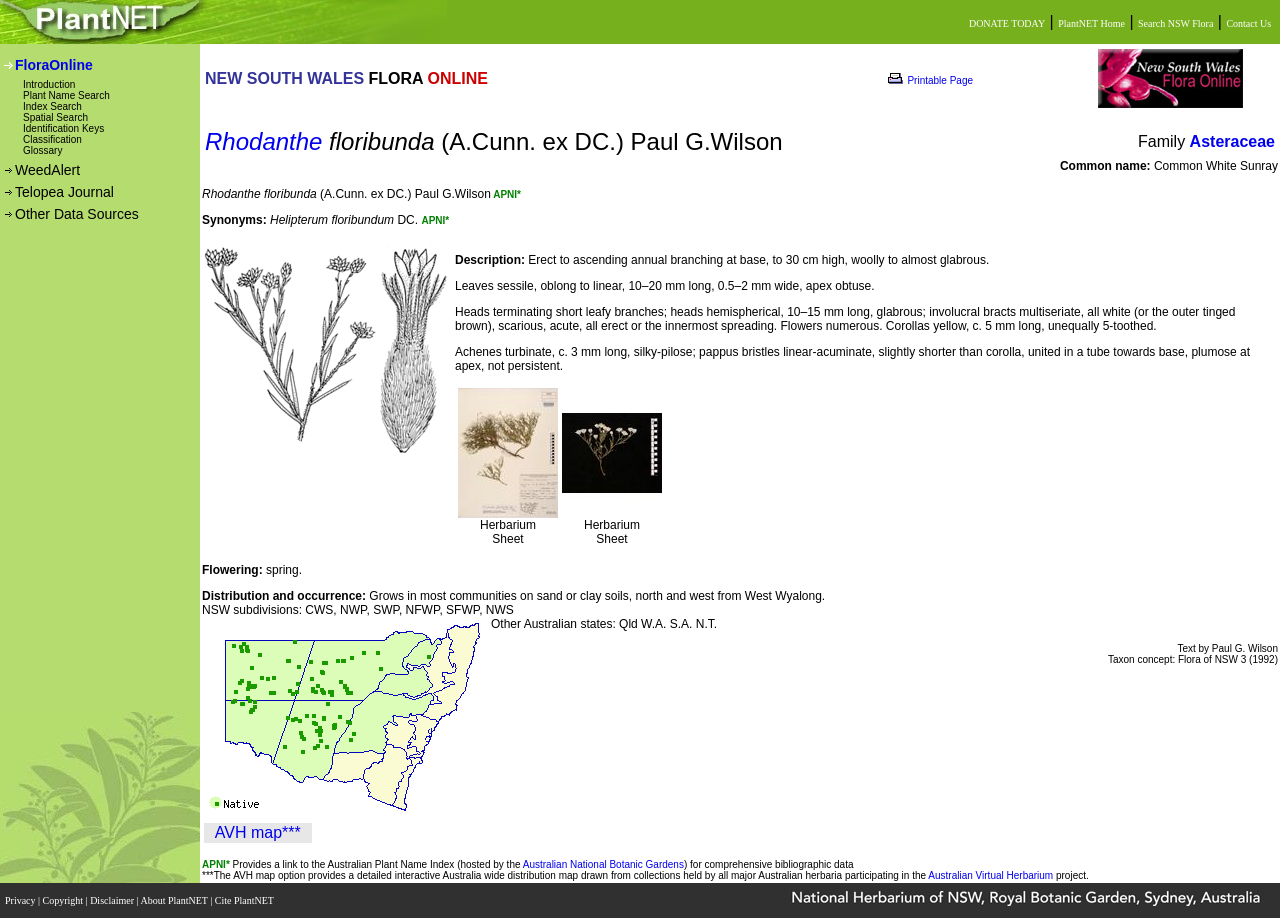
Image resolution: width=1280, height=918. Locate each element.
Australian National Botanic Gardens (603, 864)
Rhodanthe (263, 141)
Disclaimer (113, 900)
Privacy (21, 900)
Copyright (64, 900)
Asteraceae (1232, 141)
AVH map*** (258, 832)
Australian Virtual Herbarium (990, 875)
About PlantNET (175, 900)
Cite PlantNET (245, 900)
